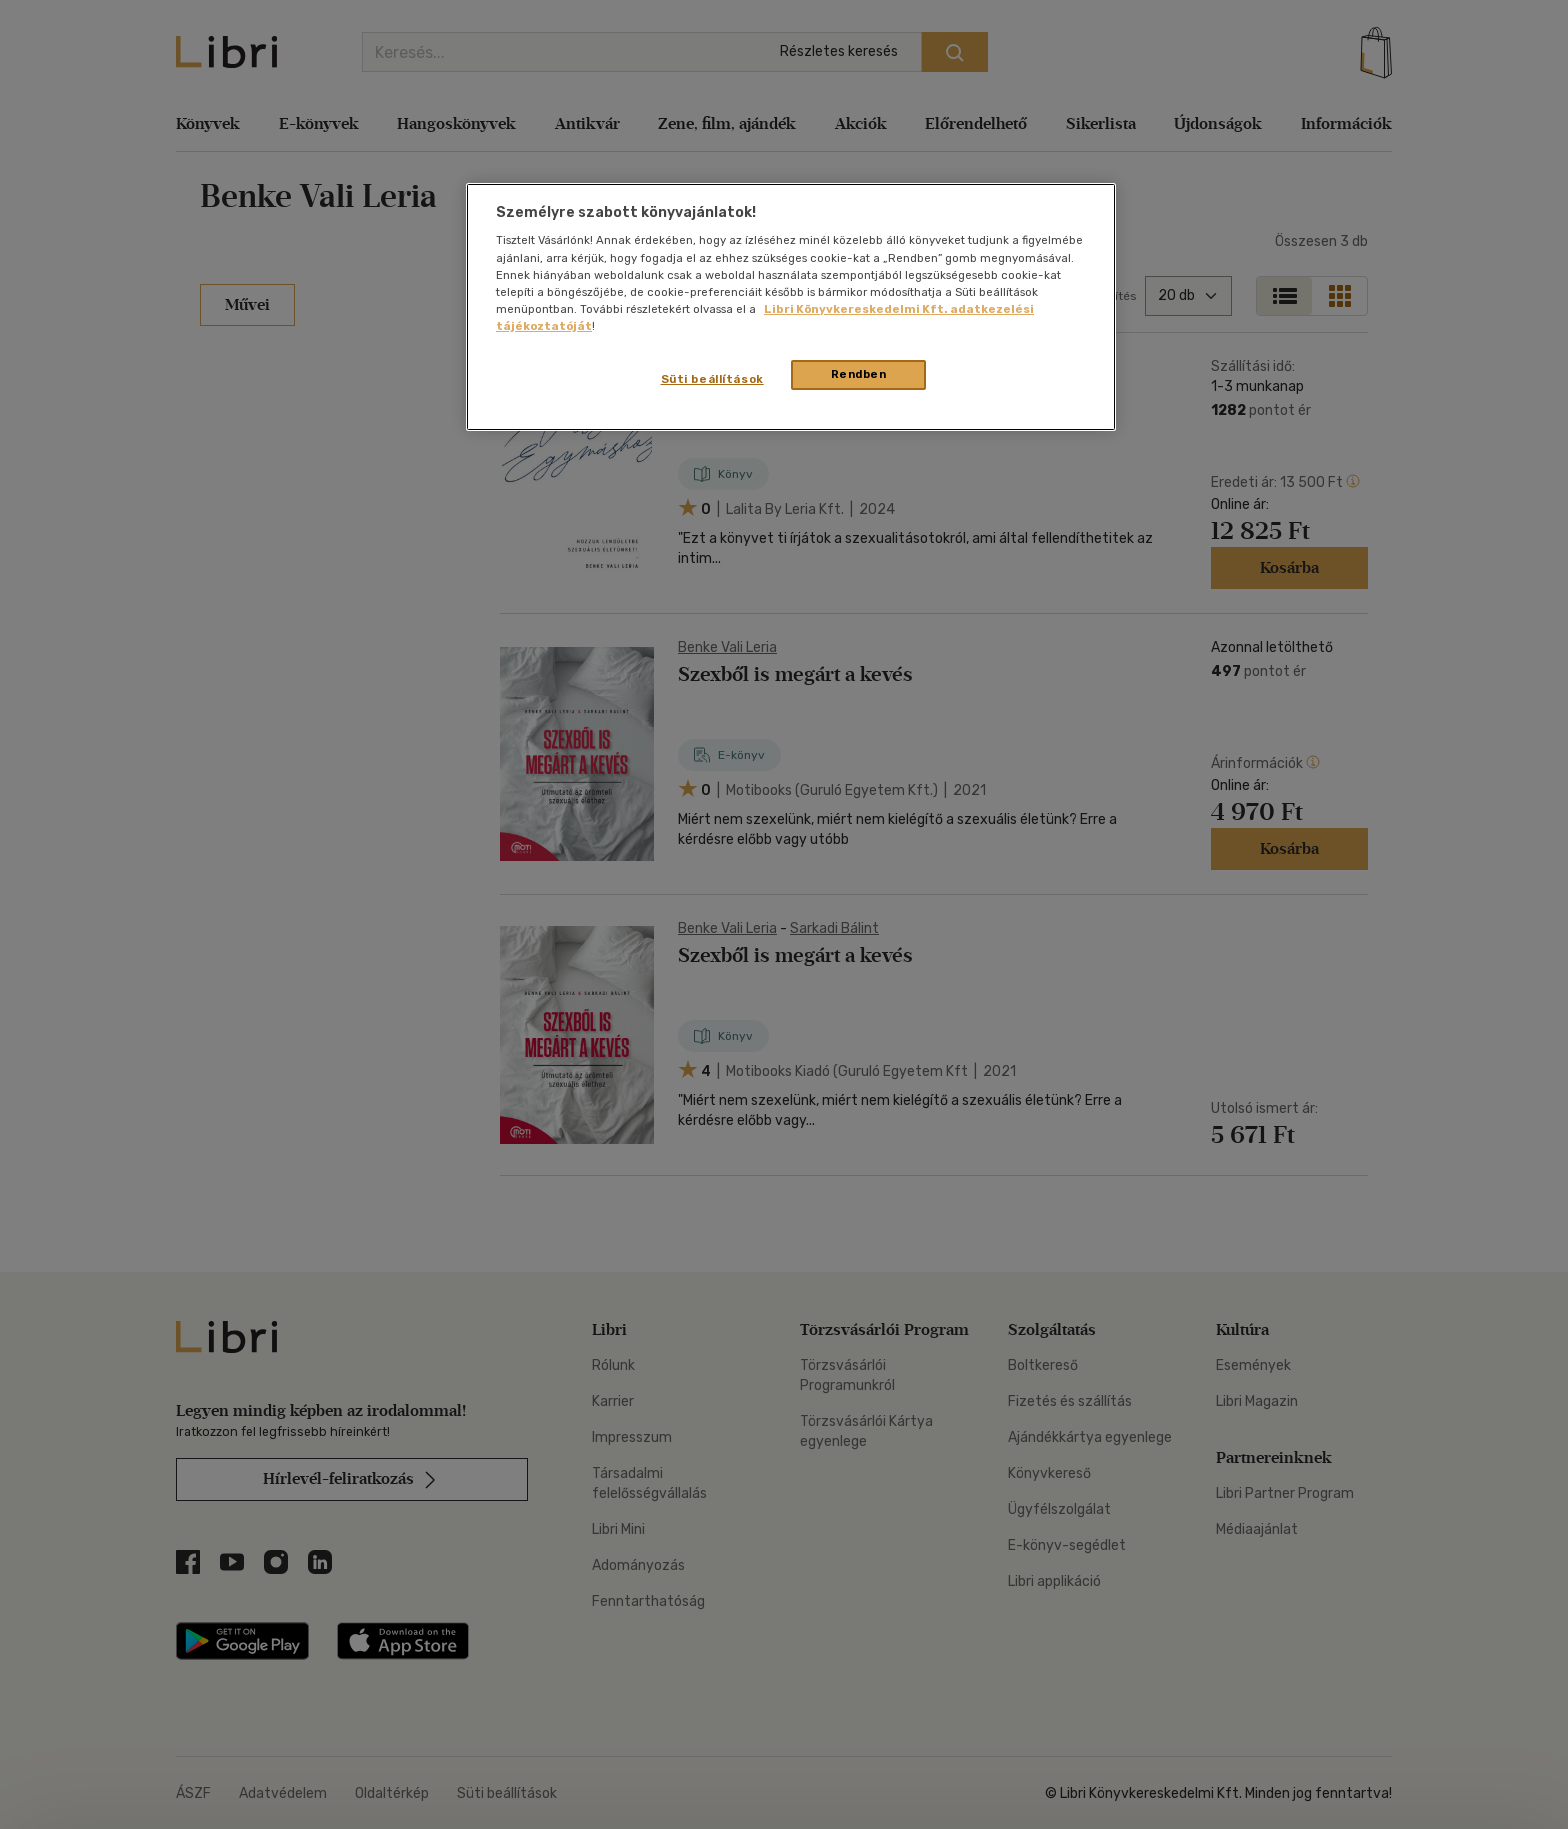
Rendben (859, 374)
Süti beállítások (712, 379)
